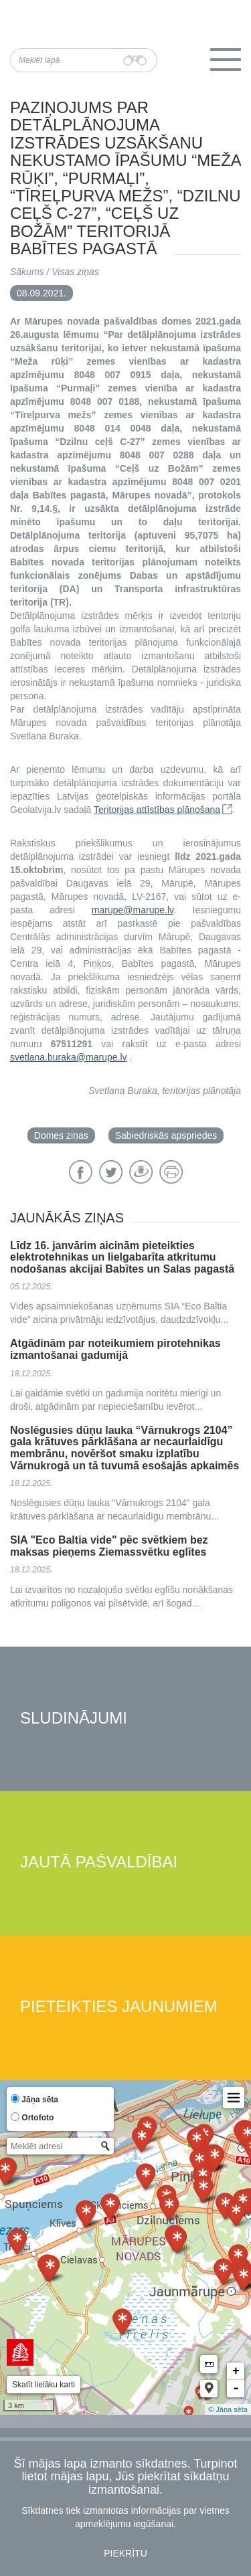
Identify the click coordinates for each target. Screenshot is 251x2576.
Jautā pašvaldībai (98, 1862)
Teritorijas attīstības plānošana (157, 809)
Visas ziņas (75, 271)
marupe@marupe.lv (132, 910)
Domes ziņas (61, 1135)
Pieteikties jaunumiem (119, 2007)
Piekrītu (125, 2553)
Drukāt (171, 1172)
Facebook (80, 1172)
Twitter (110, 1172)
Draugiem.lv (141, 1172)
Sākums (27, 271)
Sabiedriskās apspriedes (166, 1135)
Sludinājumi (73, 1718)
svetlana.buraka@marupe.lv (68, 1057)
